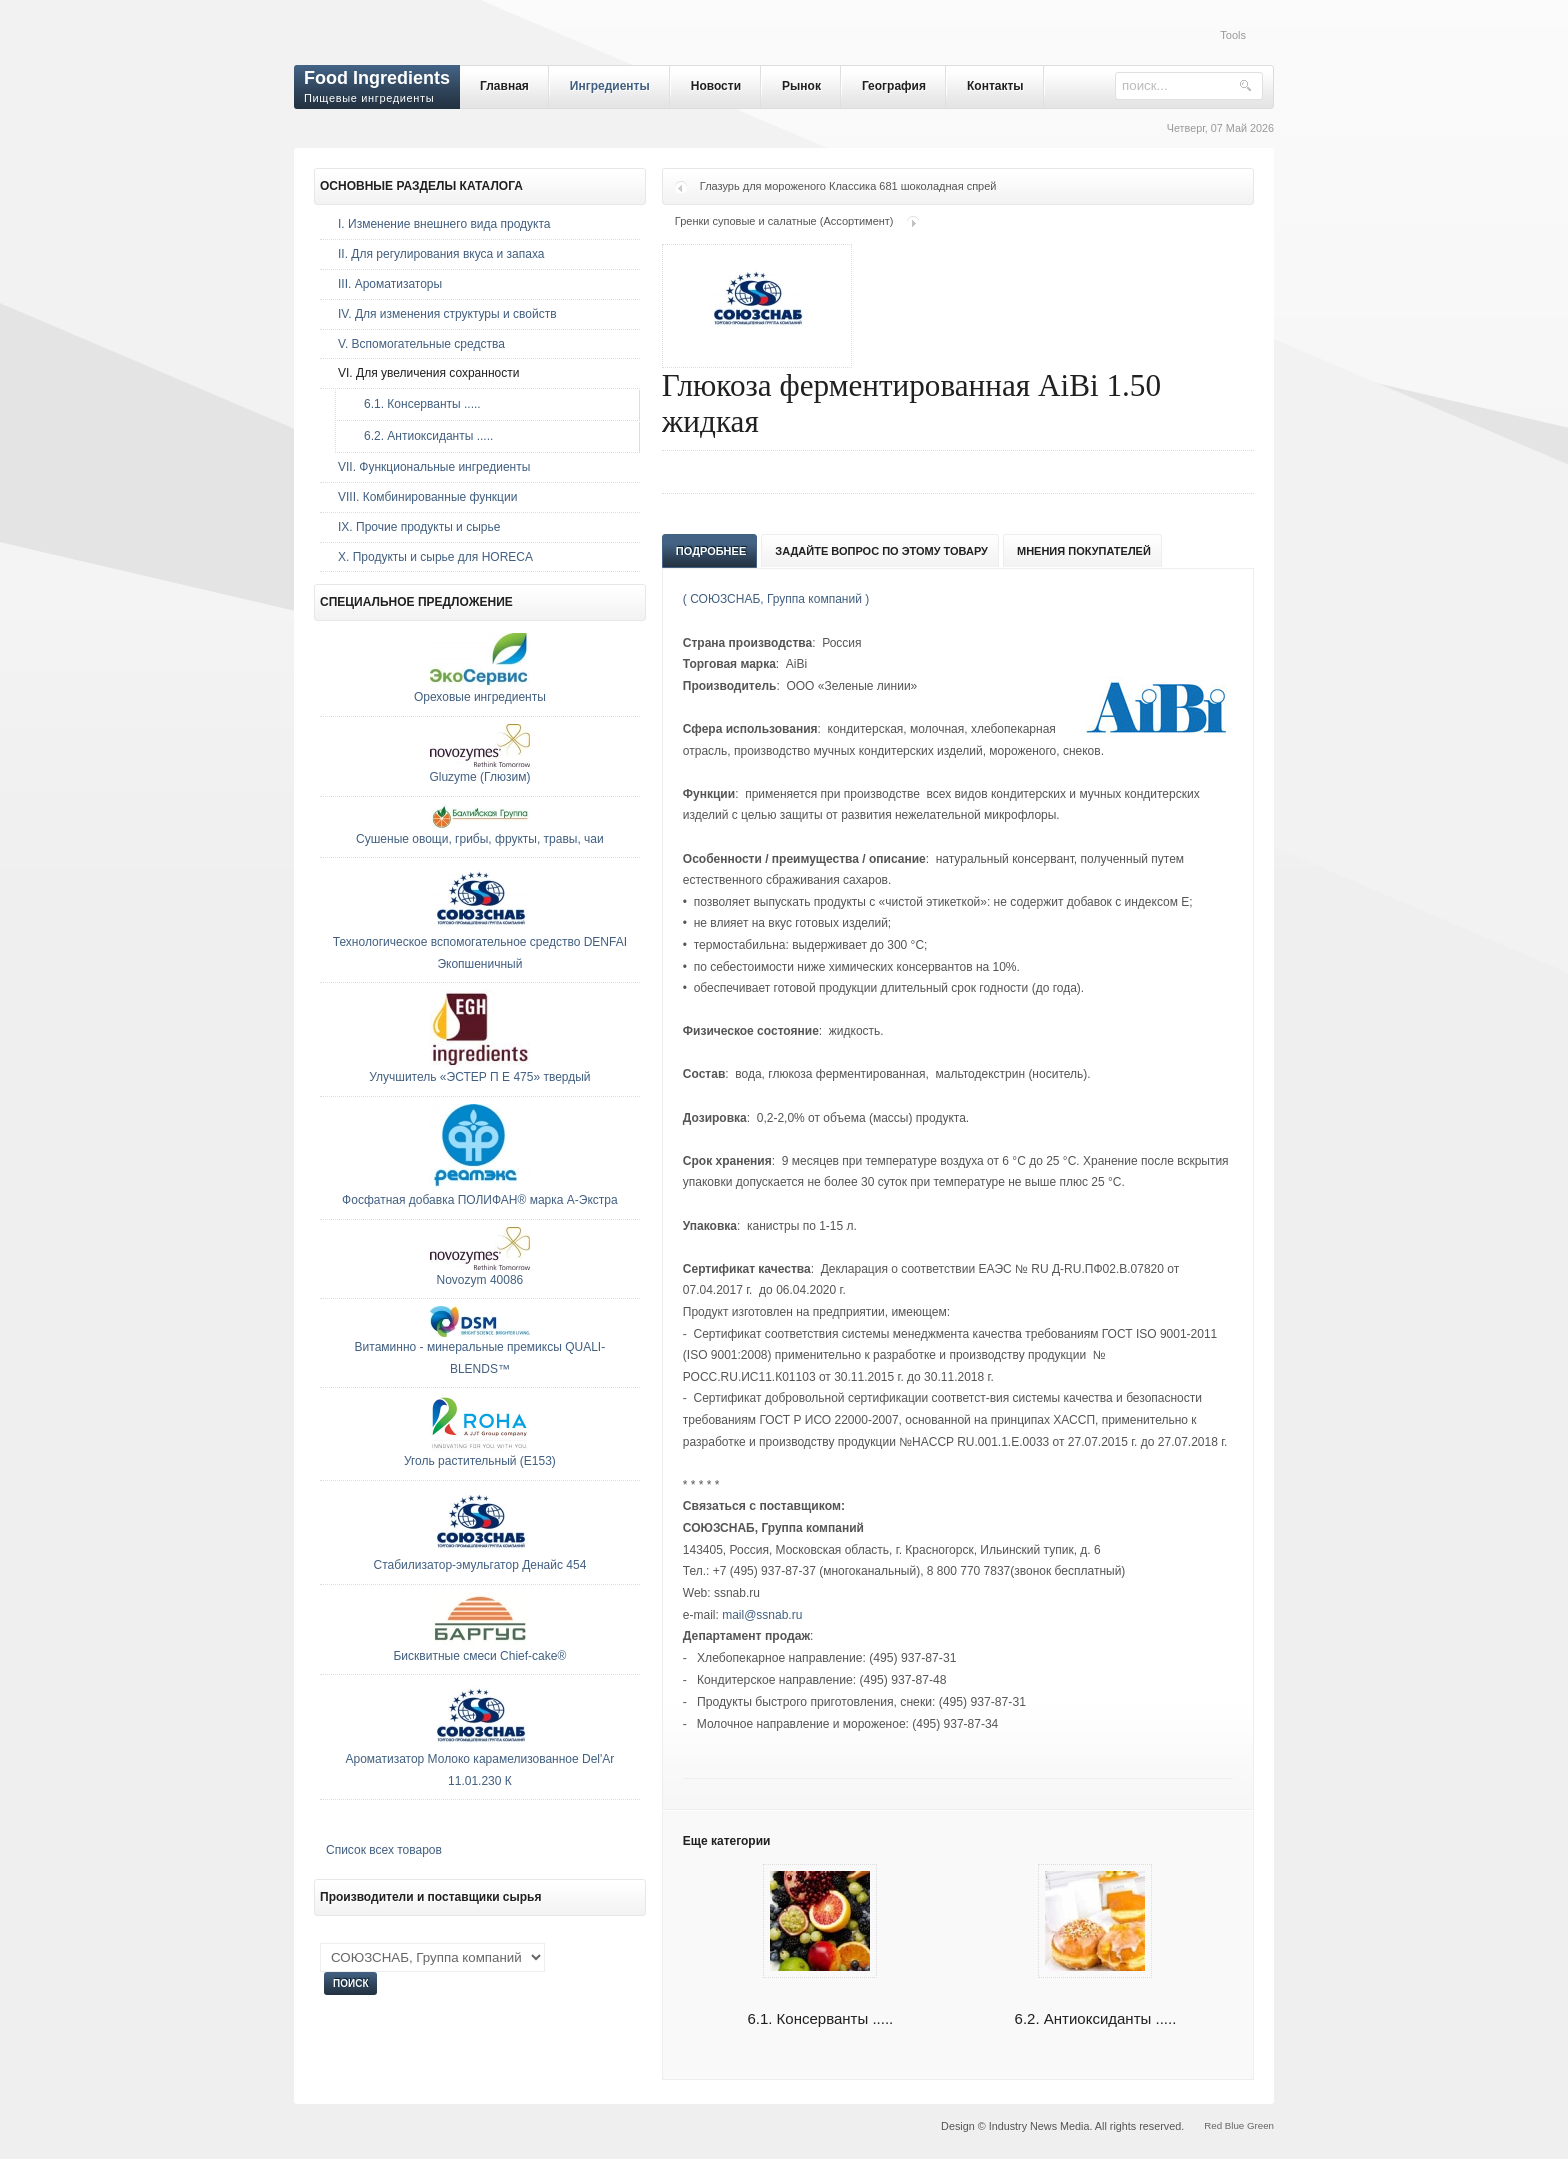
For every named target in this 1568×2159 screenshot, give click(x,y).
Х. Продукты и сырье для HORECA (435, 557)
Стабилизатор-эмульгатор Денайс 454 (479, 1565)
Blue (1234, 2125)
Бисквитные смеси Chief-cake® (479, 1656)
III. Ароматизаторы (390, 284)
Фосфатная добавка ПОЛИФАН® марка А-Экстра (480, 1200)
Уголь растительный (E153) (480, 1461)
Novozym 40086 (480, 1280)
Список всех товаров (384, 1850)
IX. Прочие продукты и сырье (419, 527)
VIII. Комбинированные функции (427, 497)
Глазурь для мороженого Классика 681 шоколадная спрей (848, 186)
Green (1260, 2125)
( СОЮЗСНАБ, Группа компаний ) (776, 599)
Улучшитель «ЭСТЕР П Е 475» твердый (479, 1077)
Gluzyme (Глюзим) (479, 777)
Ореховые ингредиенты (480, 697)
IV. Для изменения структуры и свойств (447, 314)
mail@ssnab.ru (762, 1615)
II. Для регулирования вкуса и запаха (441, 254)
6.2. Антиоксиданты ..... (423, 436)
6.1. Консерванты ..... (417, 404)
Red (1213, 2125)
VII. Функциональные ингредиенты (434, 467)
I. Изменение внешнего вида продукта (444, 224)
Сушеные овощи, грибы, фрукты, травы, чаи (480, 839)
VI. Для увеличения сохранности (428, 373)
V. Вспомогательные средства (421, 344)
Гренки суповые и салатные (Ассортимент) (784, 221)
